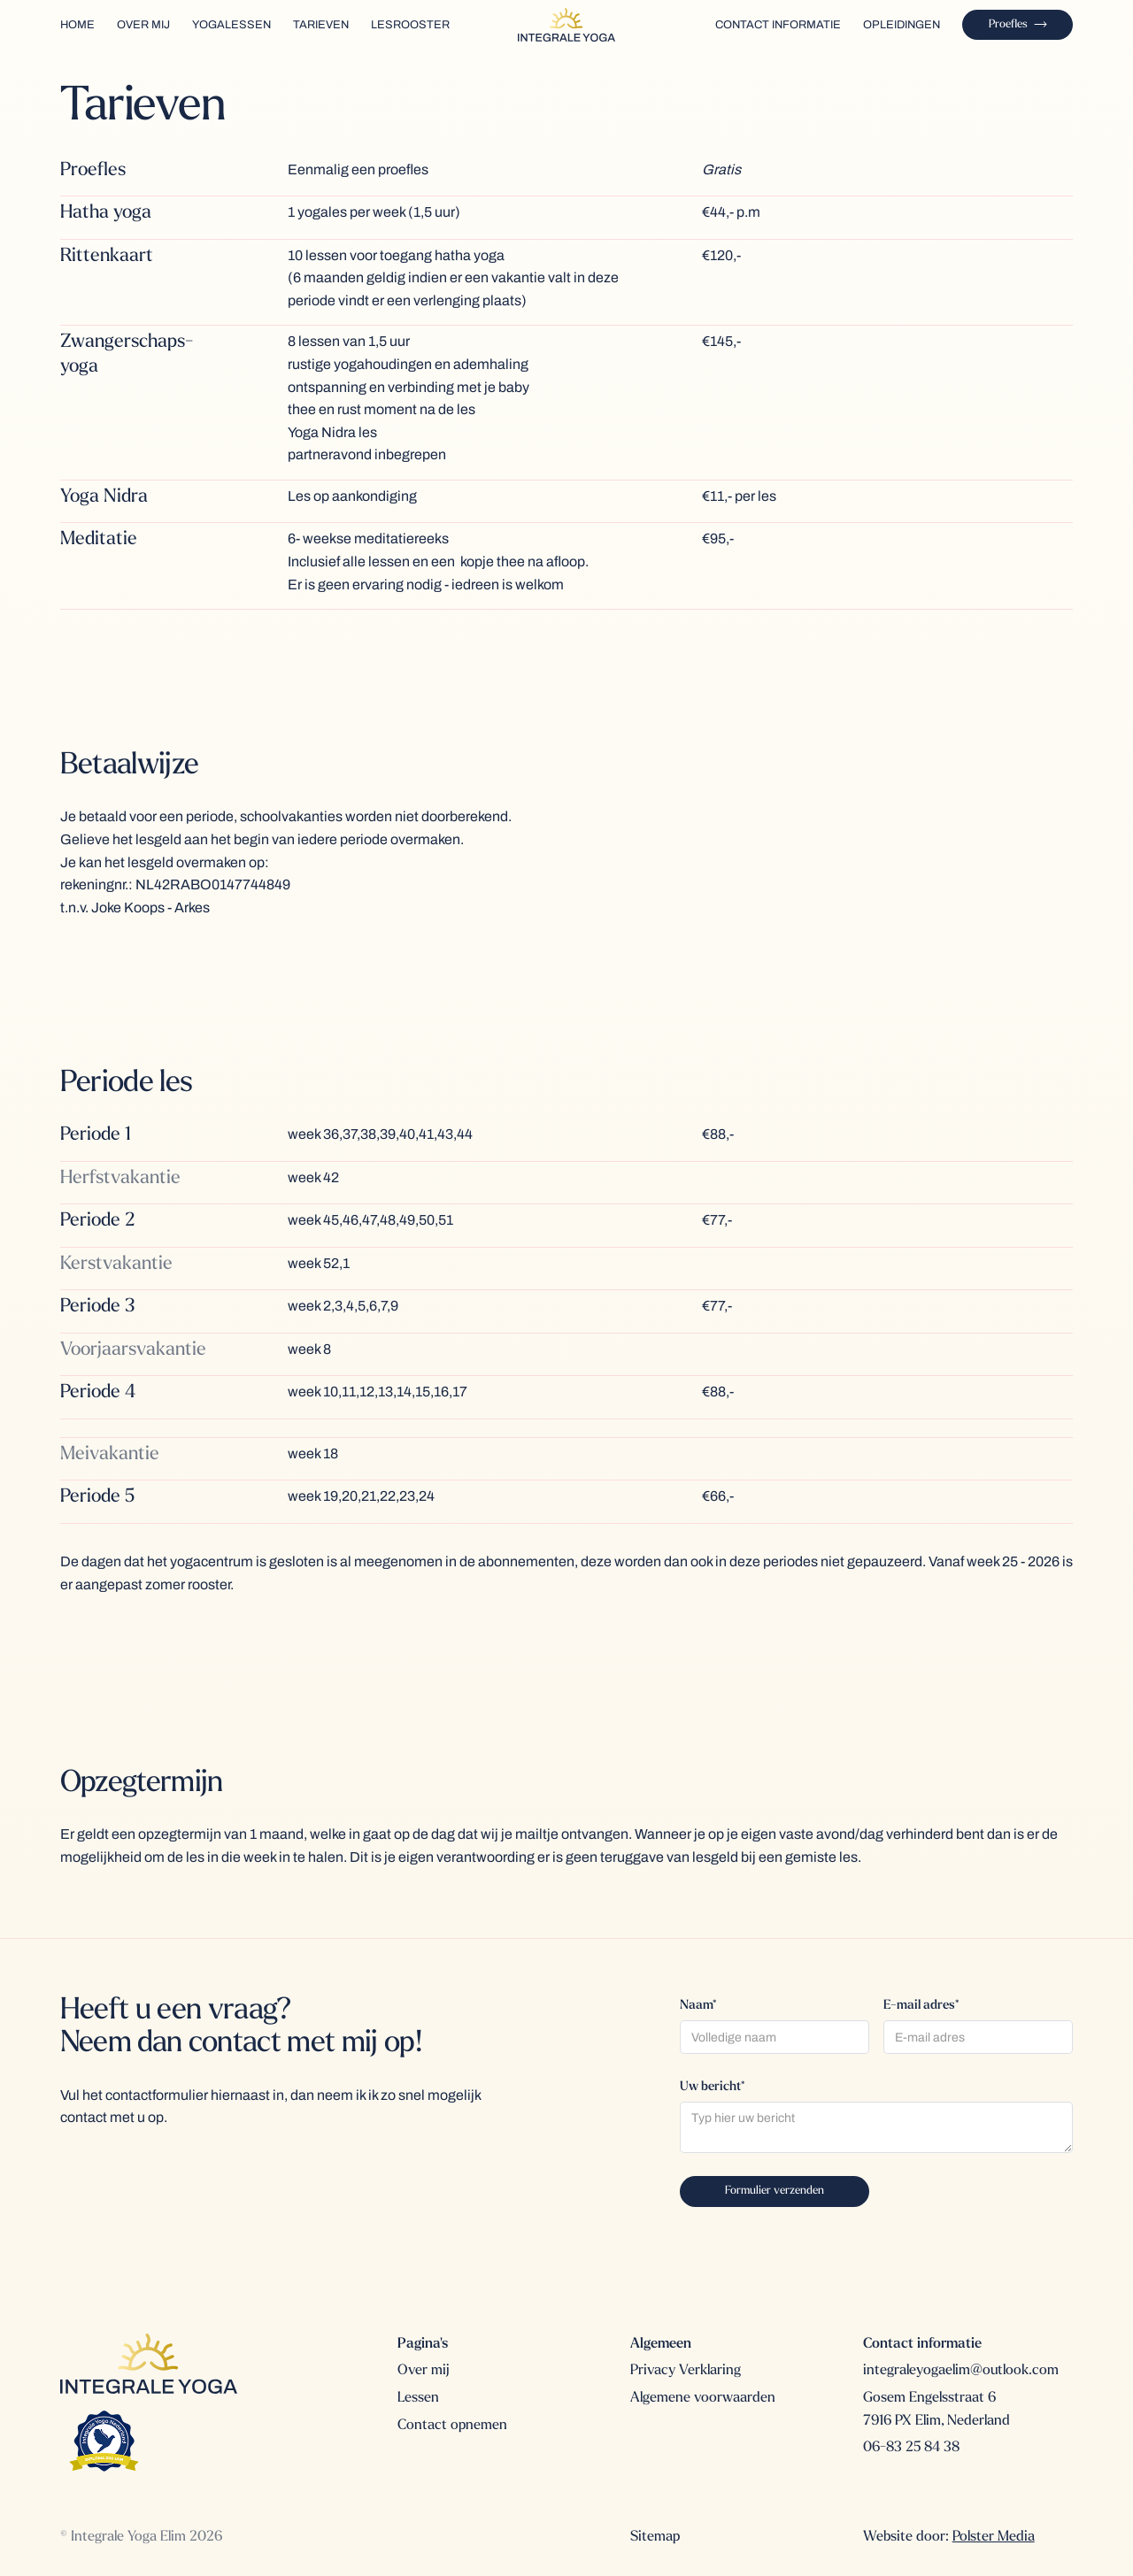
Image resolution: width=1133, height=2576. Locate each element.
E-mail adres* (921, 2005)
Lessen (418, 2398)
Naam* (698, 2005)
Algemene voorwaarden (702, 2398)
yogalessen (231, 25)
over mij (143, 25)
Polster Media (993, 2537)
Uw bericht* (712, 2087)
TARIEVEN (321, 25)
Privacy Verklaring (685, 2371)
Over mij (423, 2371)
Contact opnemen (452, 2425)
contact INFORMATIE (778, 25)
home (77, 25)
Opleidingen (901, 25)
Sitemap (655, 2537)
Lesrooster (410, 25)
